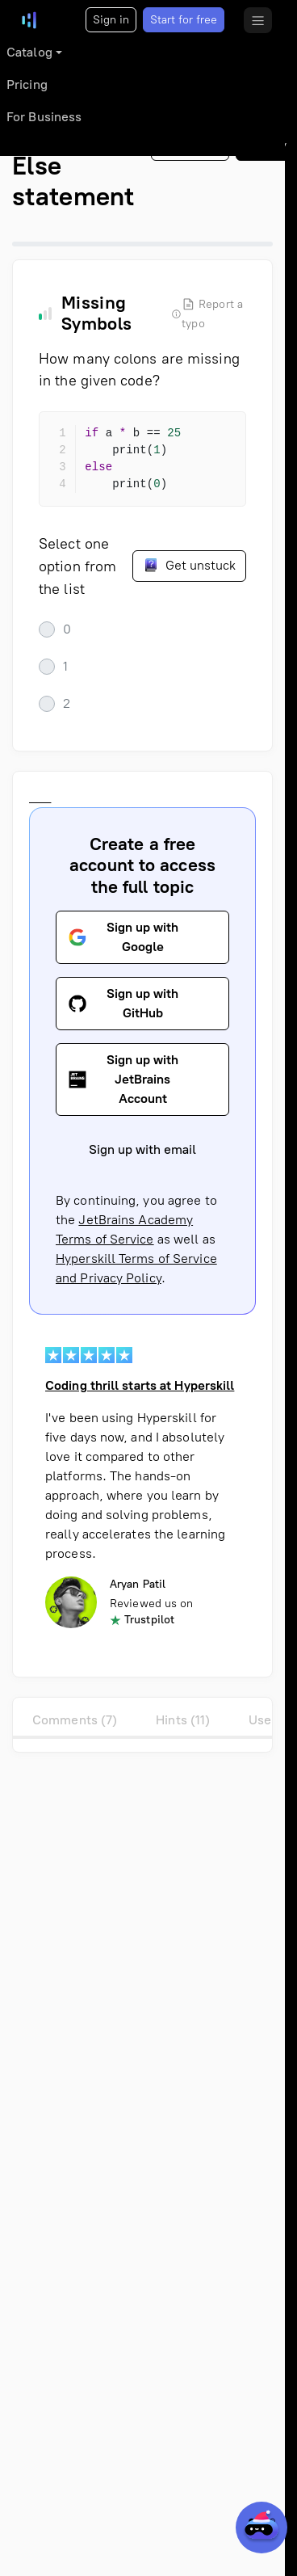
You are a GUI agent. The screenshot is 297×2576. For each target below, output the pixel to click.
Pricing (27, 84)
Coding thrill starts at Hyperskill (139, 1385)
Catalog (29, 52)
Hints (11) (183, 1720)
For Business (44, 116)
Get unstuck (189, 565)
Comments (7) (74, 1720)
